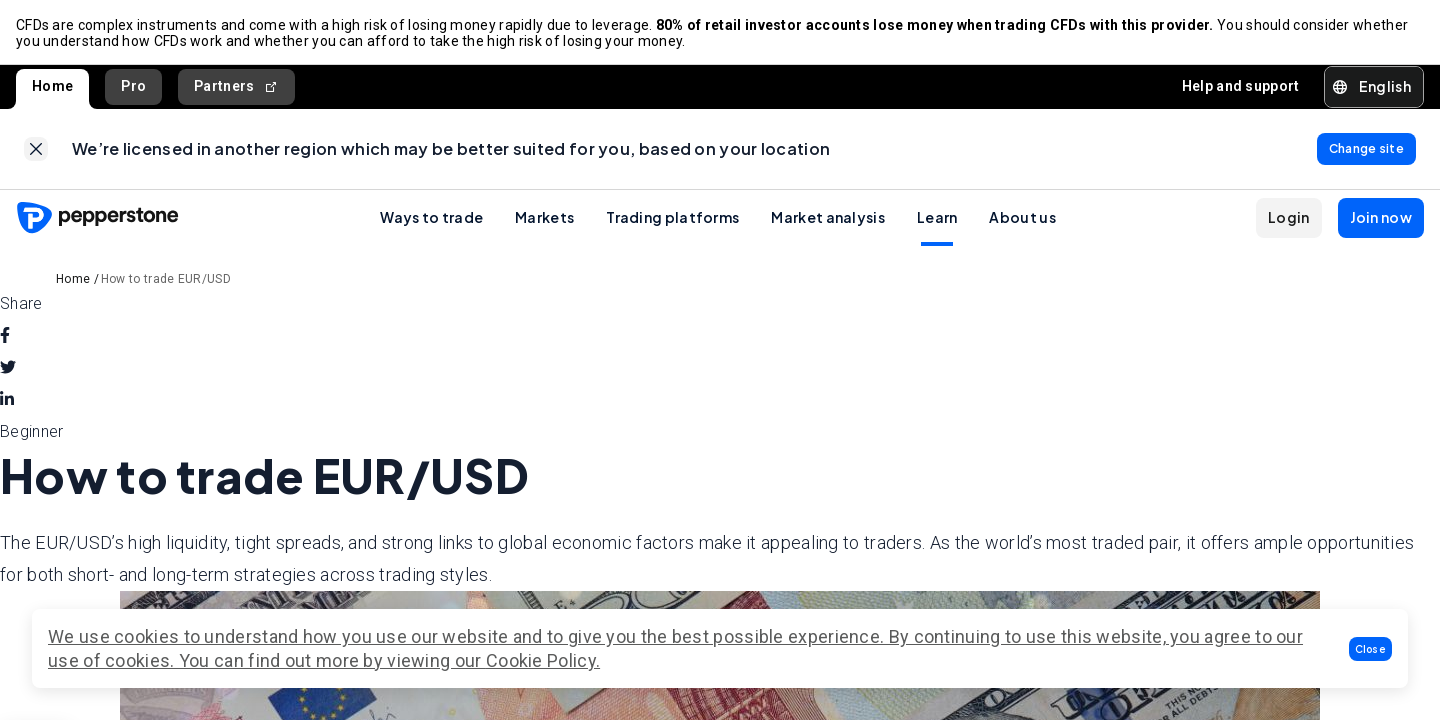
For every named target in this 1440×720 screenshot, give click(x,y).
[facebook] (5, 336)
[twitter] (8, 368)
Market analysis (828, 217)
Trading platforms (672, 217)
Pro (133, 86)
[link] (36, 149)
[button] (1371, 649)
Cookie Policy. (543, 660)
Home (52, 86)
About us (1022, 217)
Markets (544, 217)
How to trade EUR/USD (166, 279)
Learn (937, 217)
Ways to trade (431, 217)
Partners (236, 86)
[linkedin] (7, 400)
